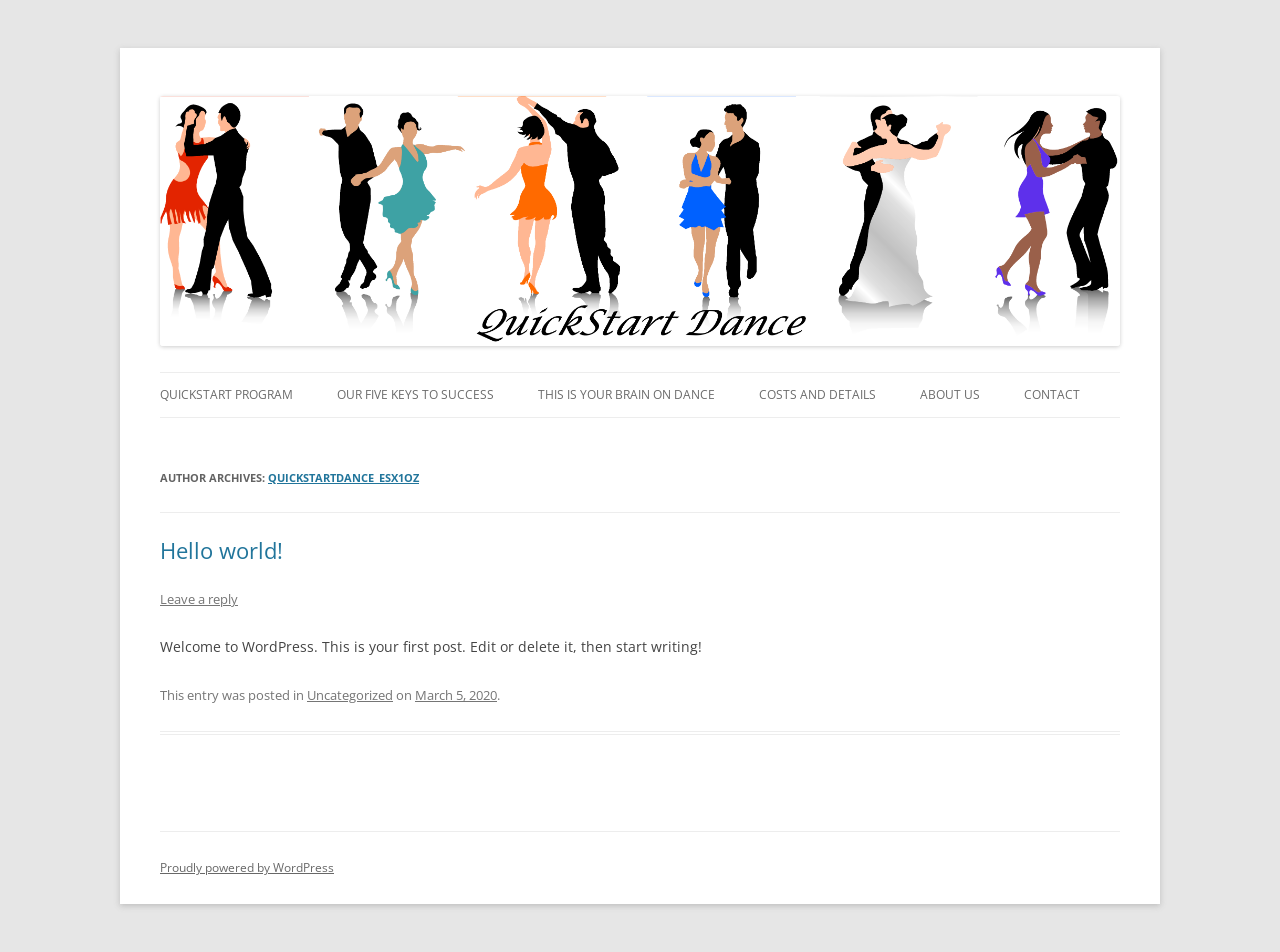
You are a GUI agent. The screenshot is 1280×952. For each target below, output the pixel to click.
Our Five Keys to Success (415, 394)
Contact (1052, 394)
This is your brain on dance (626, 394)
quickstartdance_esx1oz (343, 477)
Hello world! (221, 550)
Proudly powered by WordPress (247, 867)
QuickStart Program (226, 394)
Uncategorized (350, 695)
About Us (950, 394)
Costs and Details (817, 394)
